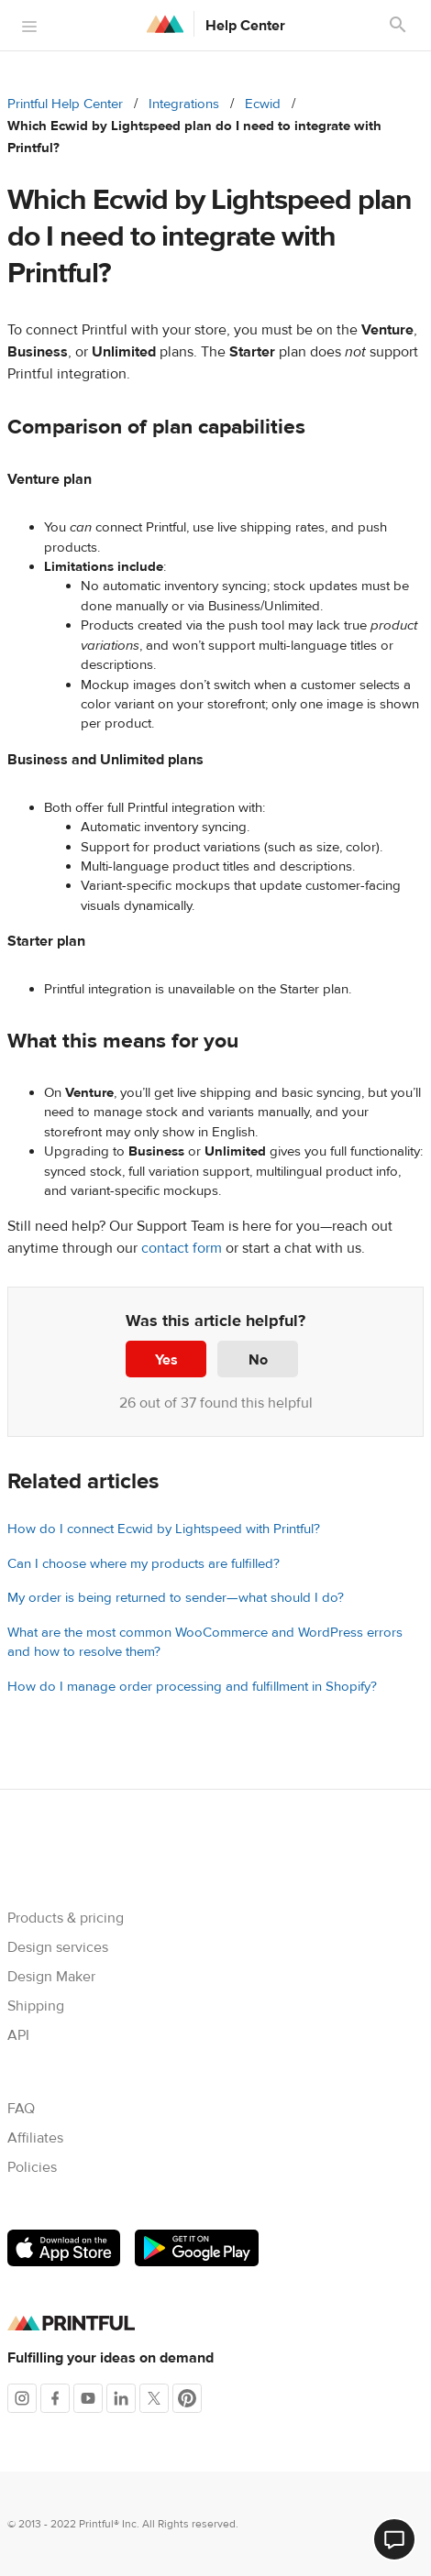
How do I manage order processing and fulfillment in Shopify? (192, 1686)
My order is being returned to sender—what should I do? (175, 1597)
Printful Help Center (65, 104)
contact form (181, 1248)
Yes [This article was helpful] (166, 1360)
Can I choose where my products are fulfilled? (143, 1564)
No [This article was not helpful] (258, 1360)
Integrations (184, 104)
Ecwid (263, 104)
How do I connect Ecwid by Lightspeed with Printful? (163, 1529)
